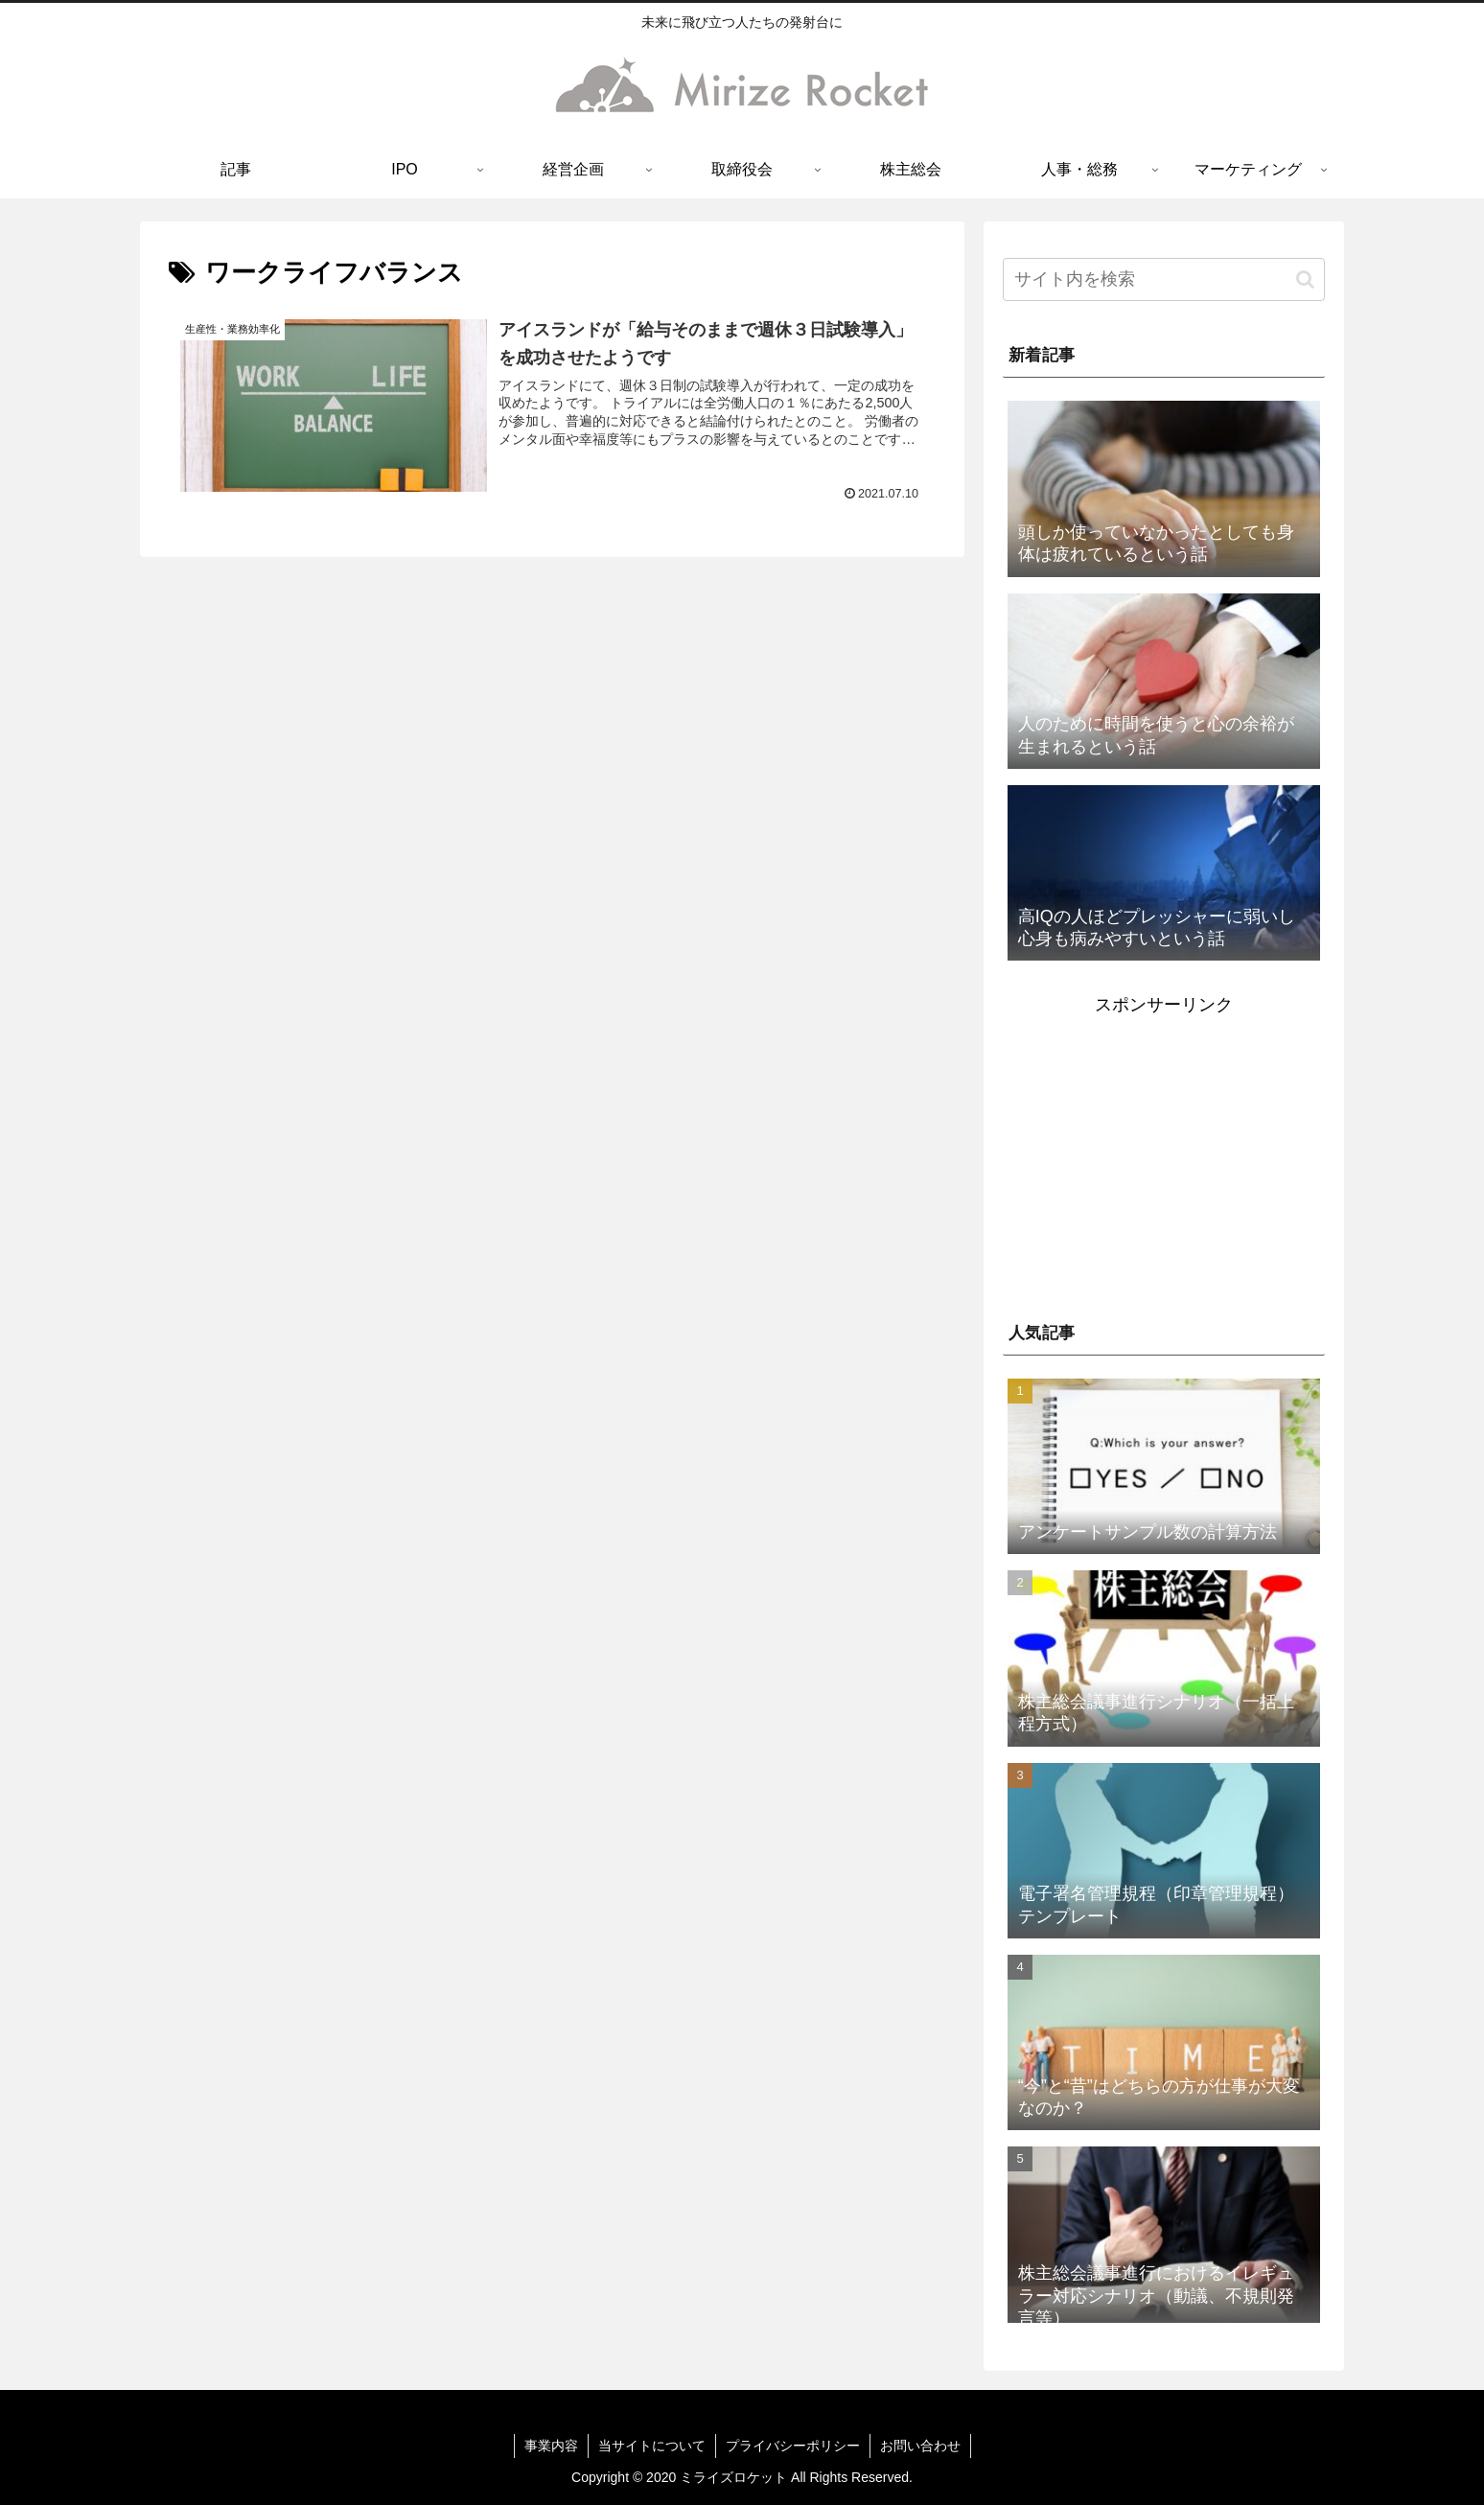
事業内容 (551, 2445)
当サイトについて (652, 2445)
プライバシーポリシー (793, 2445)
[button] (1305, 279)
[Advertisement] (1164, 1155)
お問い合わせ (920, 2445)
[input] (1164, 279)
